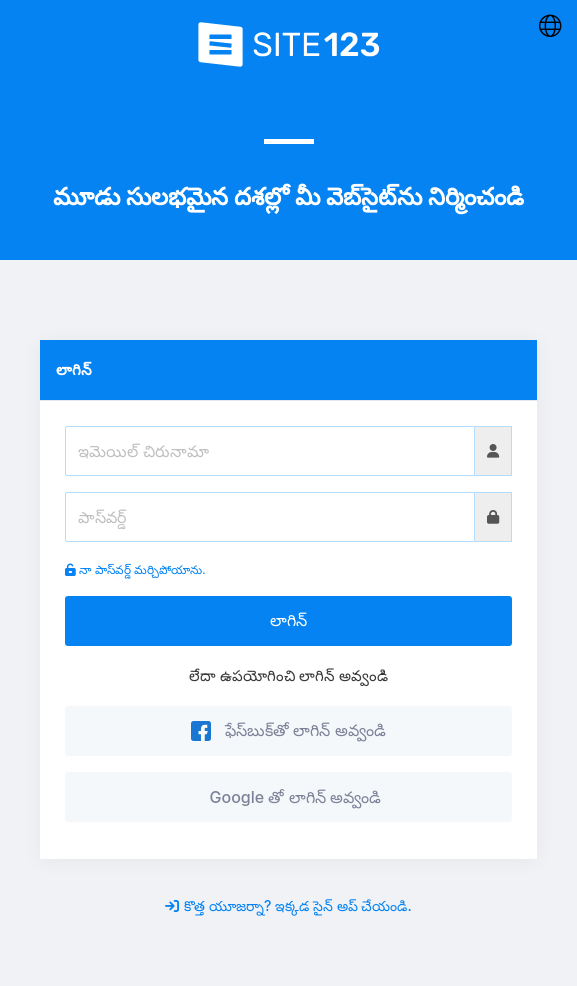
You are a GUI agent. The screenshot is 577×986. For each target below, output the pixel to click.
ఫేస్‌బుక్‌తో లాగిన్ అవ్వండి (288, 730)
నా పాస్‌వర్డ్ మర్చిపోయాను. (135, 569)
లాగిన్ (288, 620)
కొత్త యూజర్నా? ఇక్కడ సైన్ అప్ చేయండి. (288, 905)
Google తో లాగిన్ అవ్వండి (291, 797)
